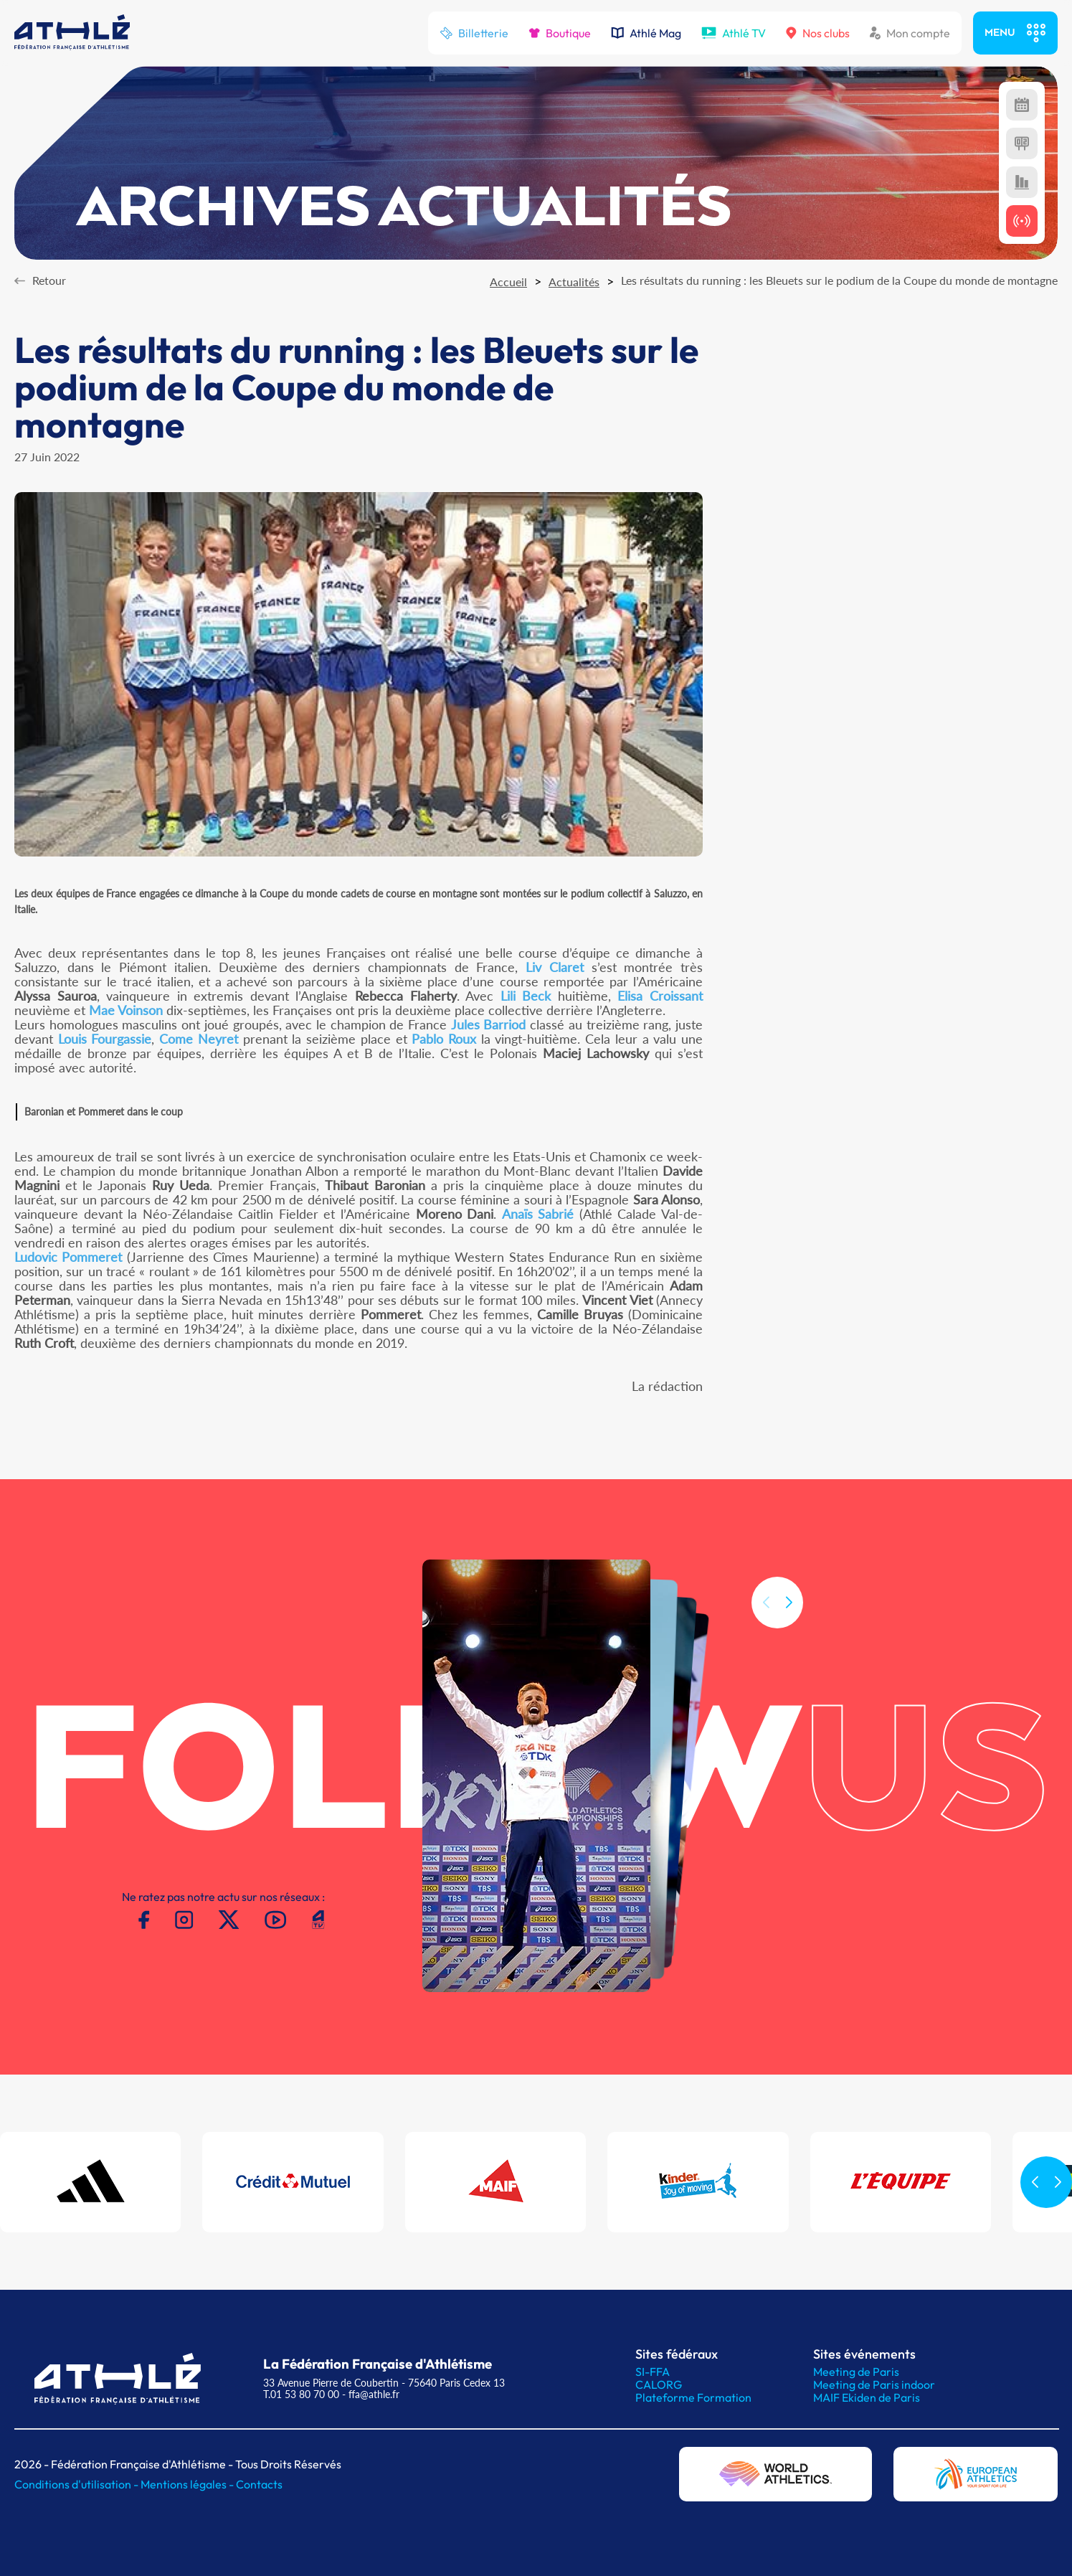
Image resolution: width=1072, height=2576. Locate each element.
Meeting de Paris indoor (874, 2384)
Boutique (559, 33)
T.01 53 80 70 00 (301, 2394)
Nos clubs (818, 33)
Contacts (259, 2484)
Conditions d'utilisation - (77, 2484)
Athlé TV (733, 33)
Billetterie (474, 33)
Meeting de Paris (856, 2371)
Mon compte (910, 33)
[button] (789, 1627)
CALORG (658, 2384)
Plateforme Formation (693, 2397)
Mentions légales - (188, 2484)
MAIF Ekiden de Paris (866, 2397)
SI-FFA (652, 2371)
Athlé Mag (646, 33)
